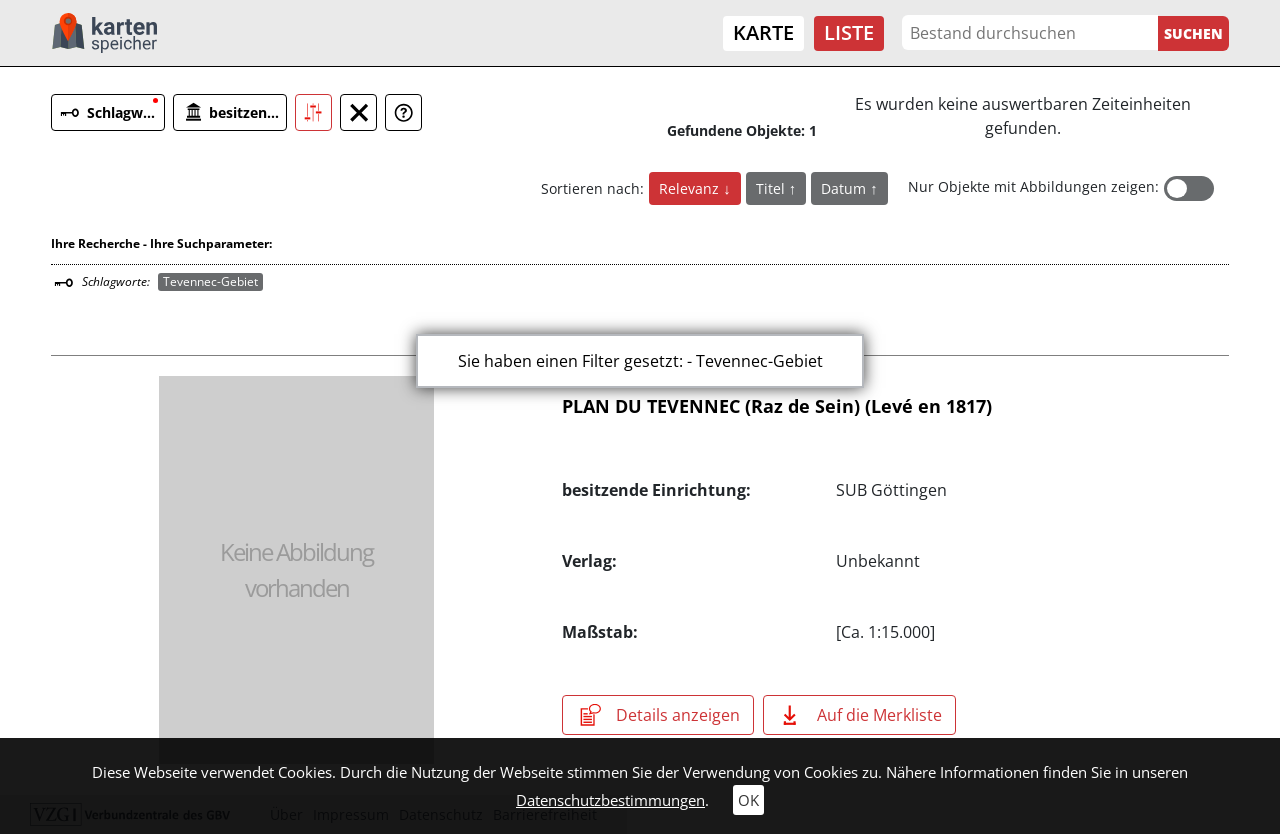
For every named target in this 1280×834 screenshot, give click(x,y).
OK (748, 800)
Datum (845, 188)
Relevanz (691, 188)
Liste (849, 32)
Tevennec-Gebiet (210, 281)
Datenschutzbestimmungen (610, 800)
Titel (772, 188)
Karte (763, 32)
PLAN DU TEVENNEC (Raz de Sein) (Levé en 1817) (777, 406)
